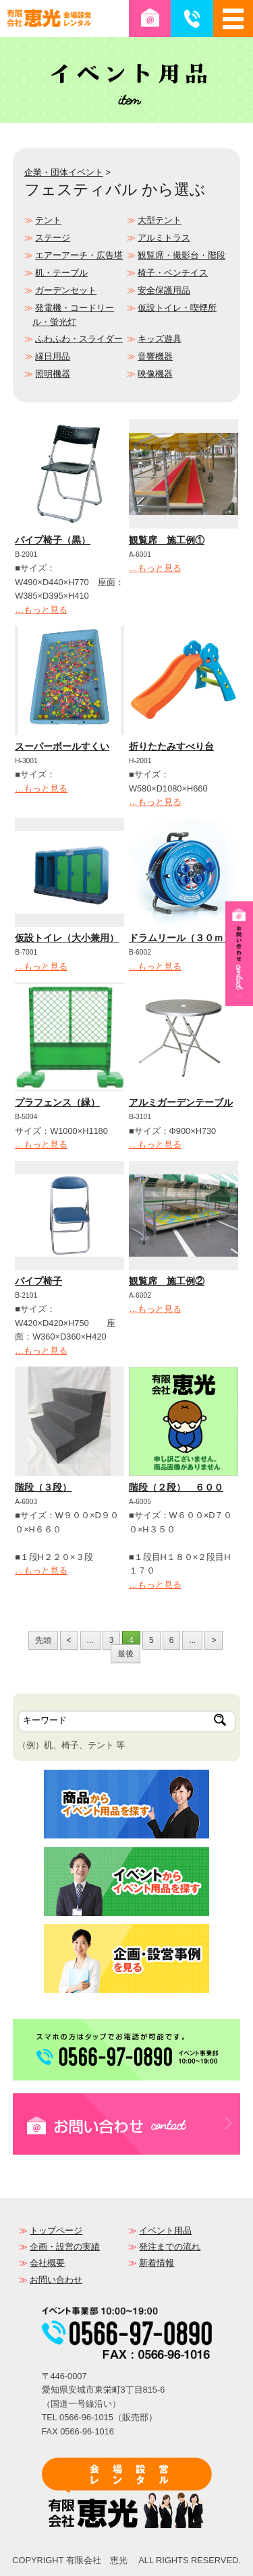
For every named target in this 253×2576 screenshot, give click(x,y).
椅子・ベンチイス (173, 273)
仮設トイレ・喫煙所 (177, 308)
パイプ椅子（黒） (52, 540)
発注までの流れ (169, 2247)
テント (48, 220)
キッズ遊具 (159, 339)
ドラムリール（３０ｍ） (181, 937)
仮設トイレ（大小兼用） (67, 937)
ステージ (52, 238)
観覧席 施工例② (166, 1281)
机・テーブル (61, 273)
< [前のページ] (69, 1640)
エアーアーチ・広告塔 (79, 255)
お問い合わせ (56, 2280)
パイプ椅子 (38, 1281)
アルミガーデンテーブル (181, 1102)
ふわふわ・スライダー (79, 339)
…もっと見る (41, 610)
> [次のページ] (213, 1640)
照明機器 (52, 374)
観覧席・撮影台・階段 (181, 255)
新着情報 (156, 2263)
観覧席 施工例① (166, 540)
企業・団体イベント (63, 172)
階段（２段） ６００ (176, 1487)
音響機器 (155, 356)
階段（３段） (43, 1487)
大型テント (159, 220)
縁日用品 (52, 356)
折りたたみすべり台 (171, 746)
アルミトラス (164, 238)
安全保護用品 (164, 290)
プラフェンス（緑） (57, 1102)
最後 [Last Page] (125, 1653)
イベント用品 (165, 2230)
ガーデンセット (65, 290)
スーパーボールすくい (62, 746)
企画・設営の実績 (65, 2247)
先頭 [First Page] (43, 1640)
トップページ (56, 2230)
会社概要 (47, 2263)
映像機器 (155, 374)
